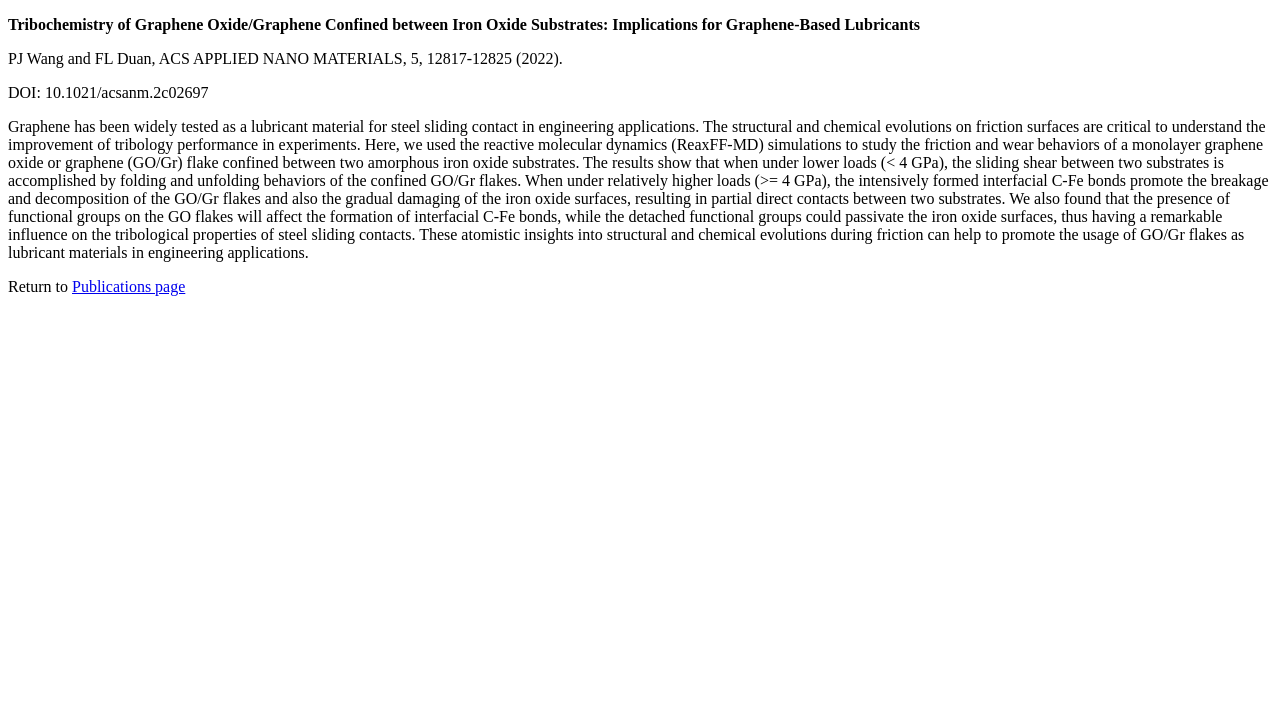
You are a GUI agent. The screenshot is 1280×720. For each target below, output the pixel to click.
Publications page (128, 286)
